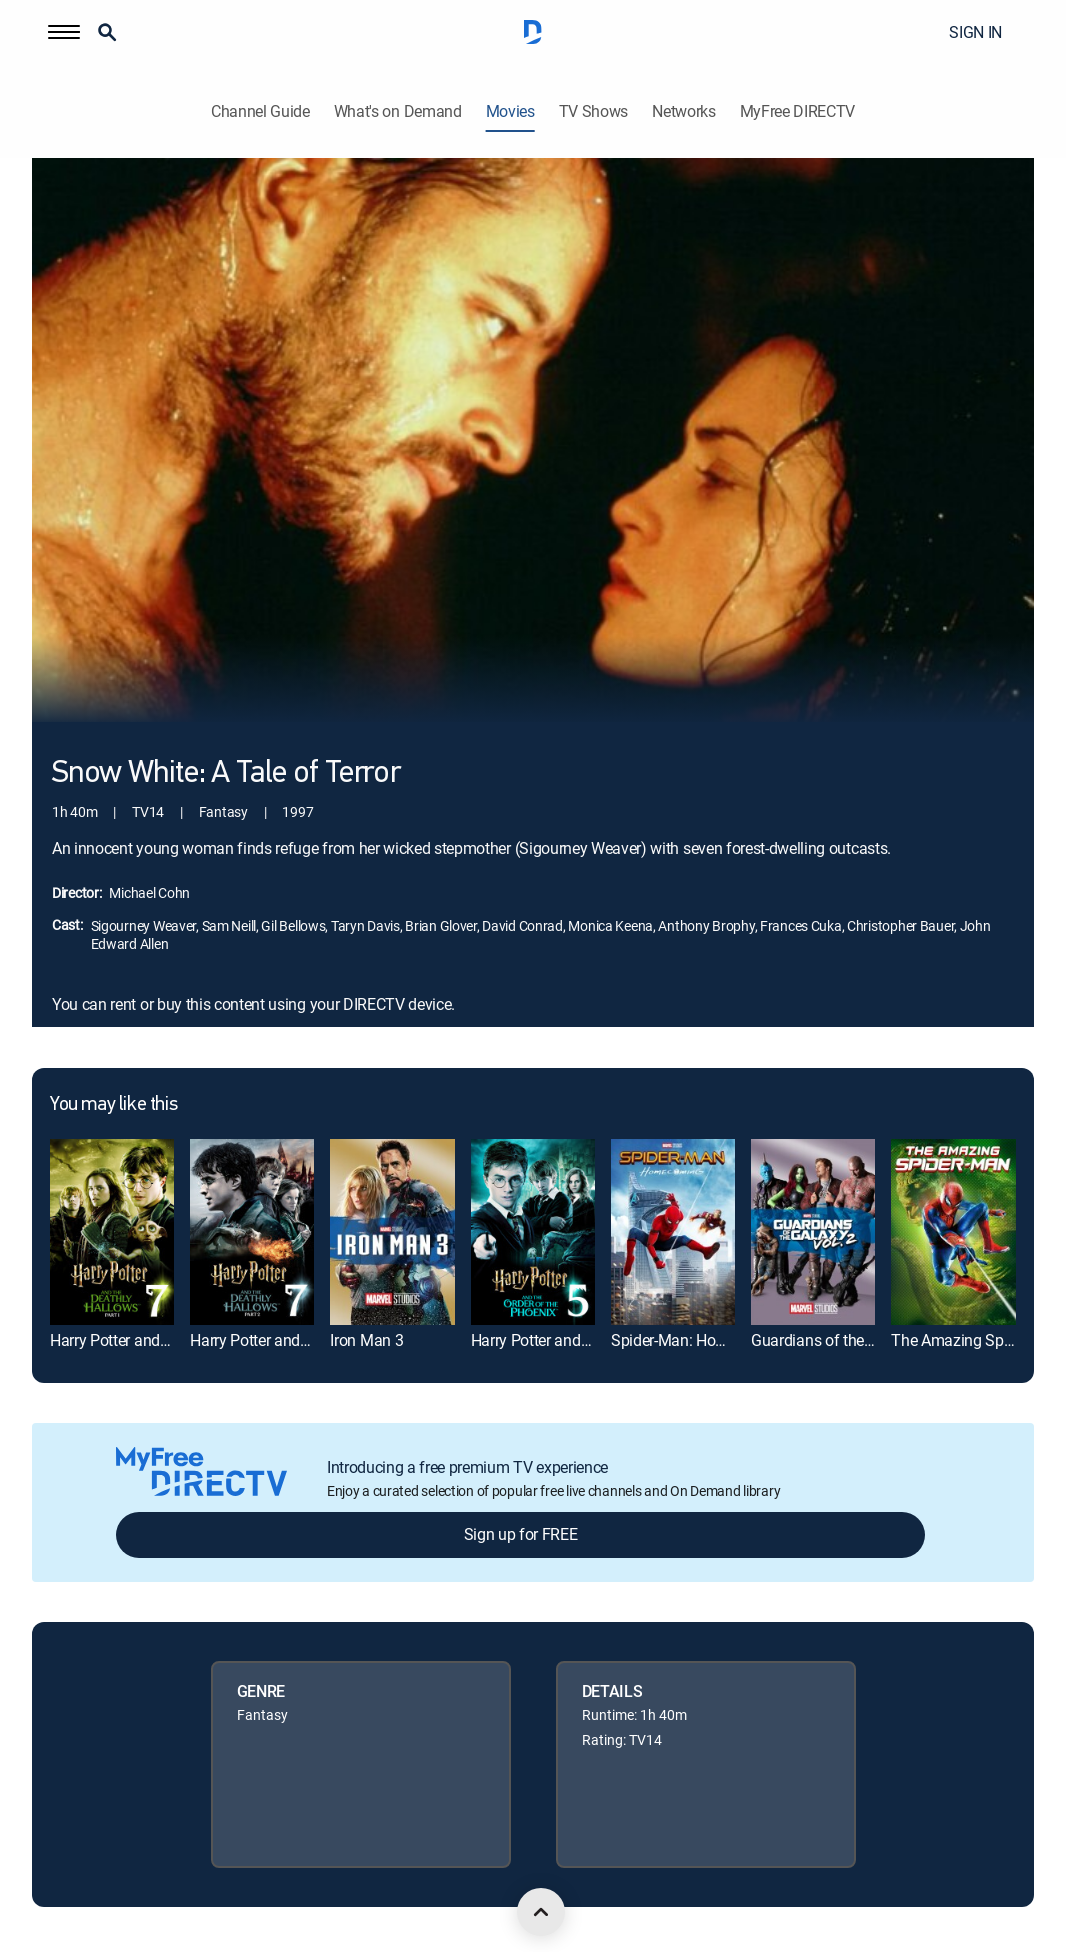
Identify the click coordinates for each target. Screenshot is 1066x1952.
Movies (510, 111)
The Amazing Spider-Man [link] (977, 1340)
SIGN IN (975, 32)
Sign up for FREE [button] (521, 1534)
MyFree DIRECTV (798, 111)
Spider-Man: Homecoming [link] (699, 1340)
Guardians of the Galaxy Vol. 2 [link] (853, 1340)
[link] (112, 1232)
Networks (683, 111)
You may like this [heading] (113, 1105)
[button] (64, 32)
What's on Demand (398, 111)
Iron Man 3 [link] (366, 1340)
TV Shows (593, 111)
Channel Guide (260, 111)
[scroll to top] (541, 1912)
